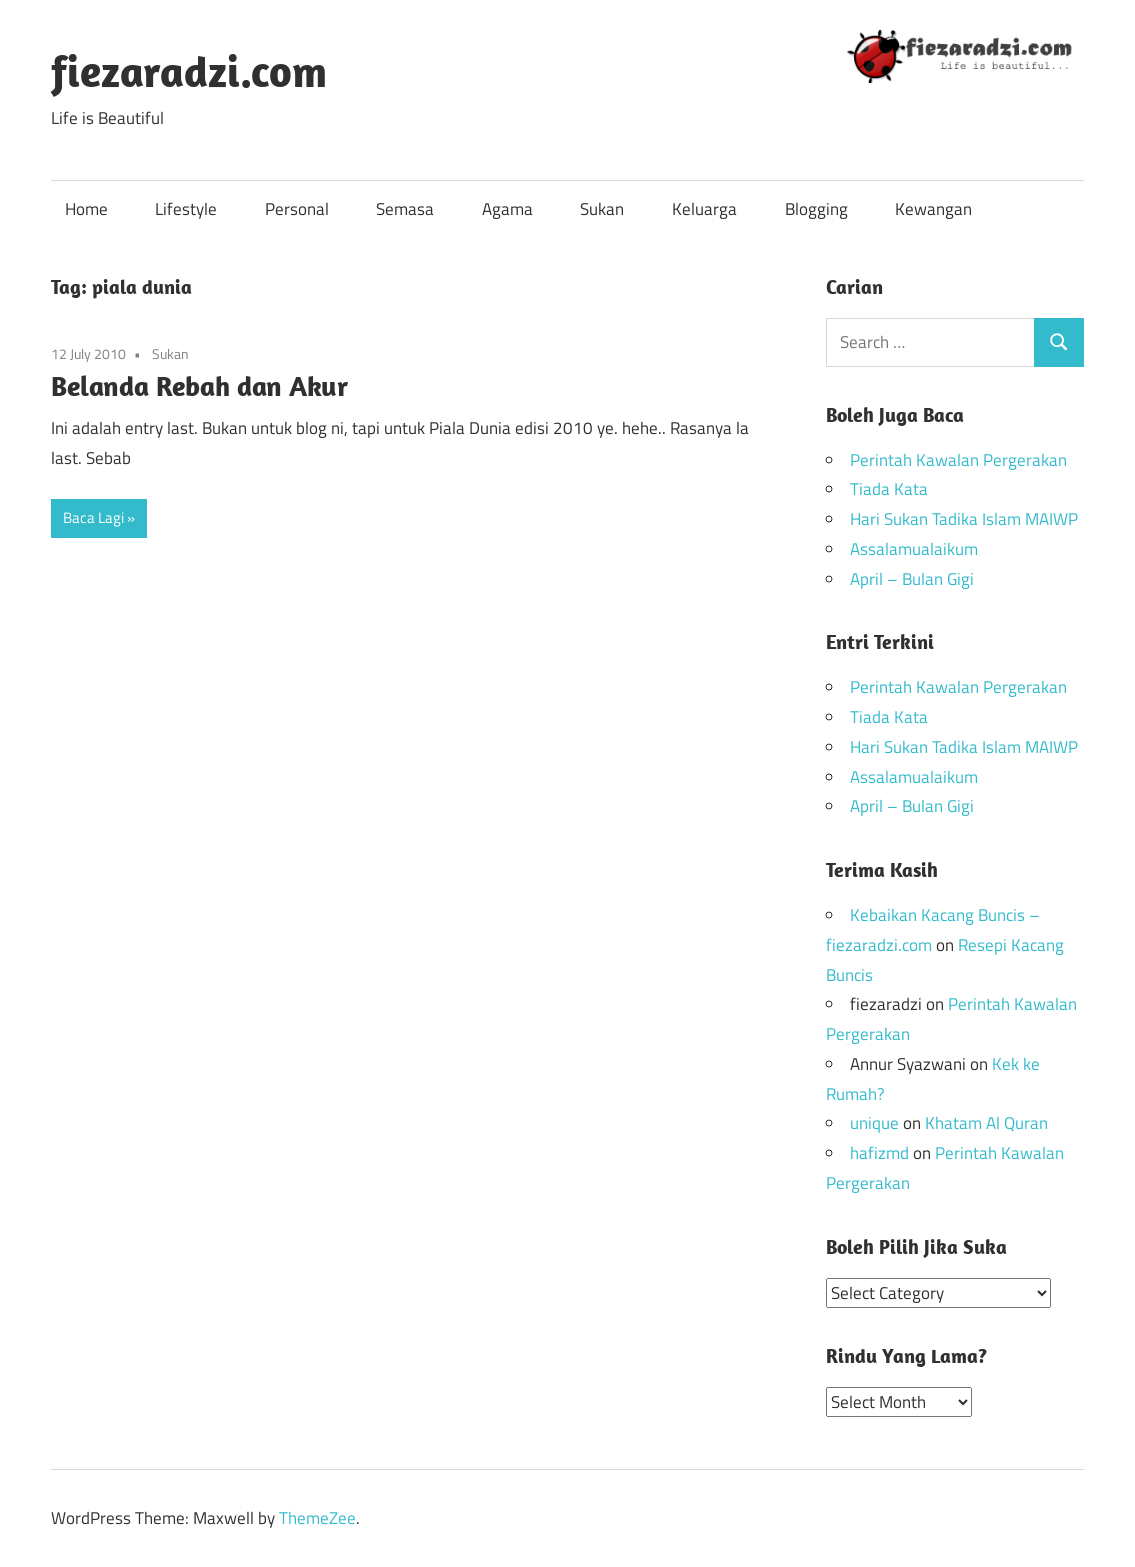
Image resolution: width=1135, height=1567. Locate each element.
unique (874, 1123)
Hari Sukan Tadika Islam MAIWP (964, 519)
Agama (507, 209)
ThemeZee (317, 1517)
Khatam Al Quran (986, 1123)
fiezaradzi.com (189, 71)
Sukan (602, 209)
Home (86, 209)
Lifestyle (186, 209)
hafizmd (879, 1153)
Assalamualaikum (914, 549)
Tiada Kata (889, 489)
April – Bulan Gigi (912, 579)
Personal (297, 209)
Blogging (816, 209)
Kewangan (933, 209)
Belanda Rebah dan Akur (199, 385)
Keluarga (704, 209)
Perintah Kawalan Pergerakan (958, 460)
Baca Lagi (93, 517)
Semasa (405, 209)
